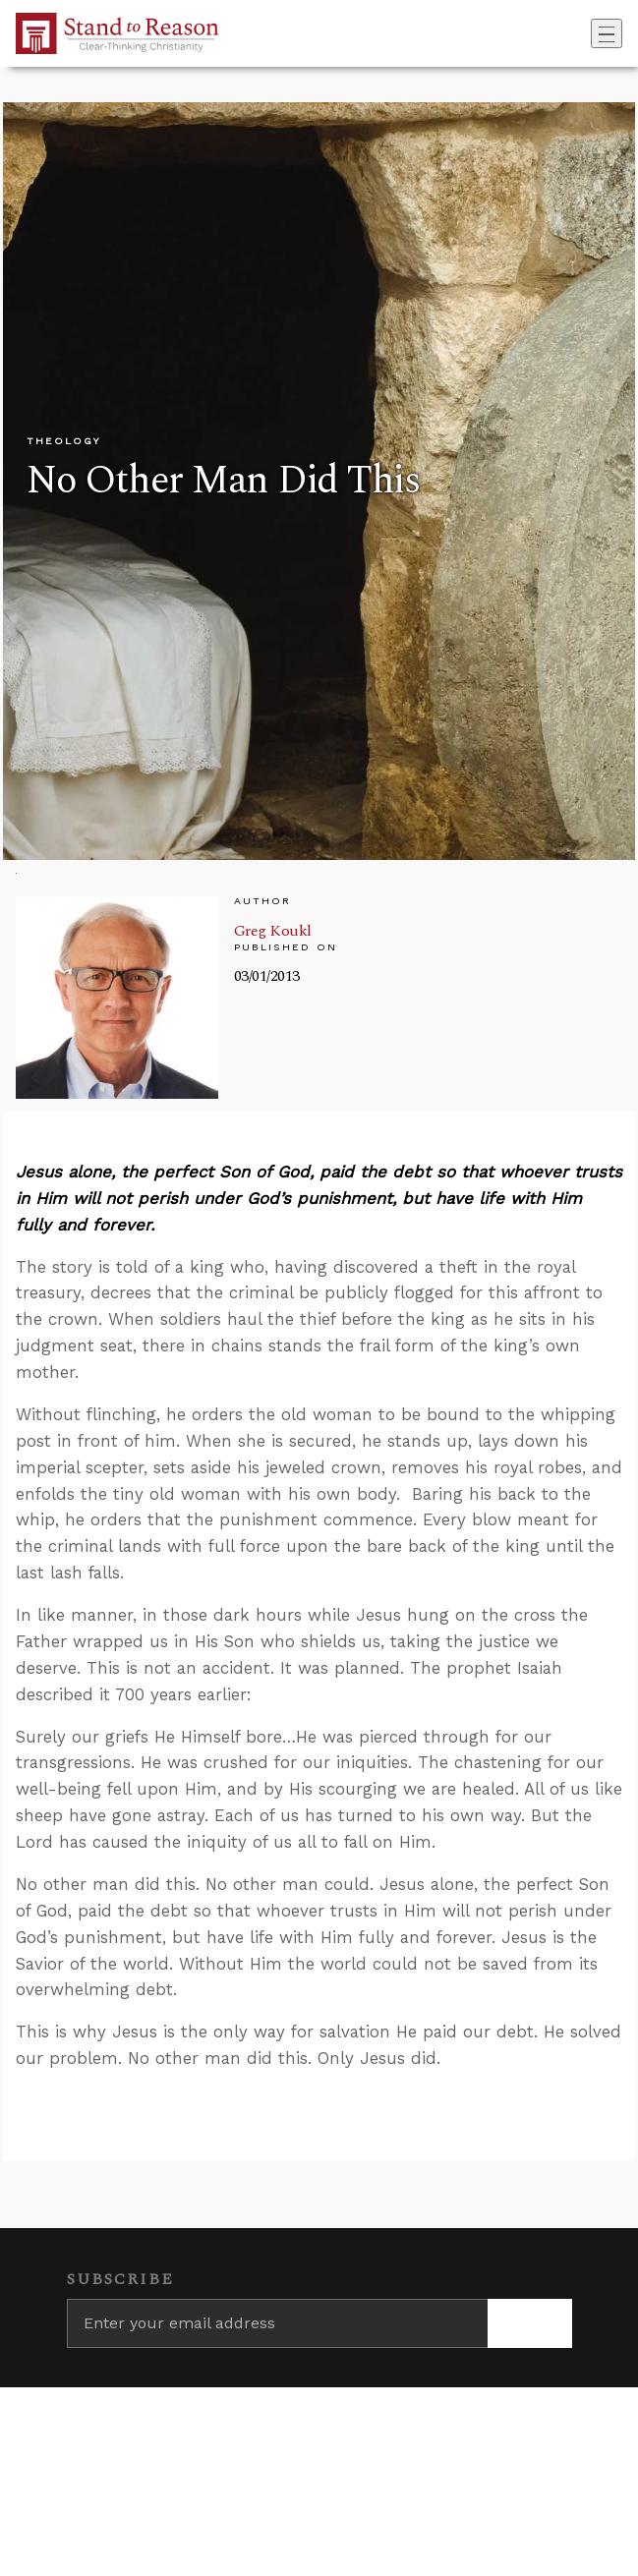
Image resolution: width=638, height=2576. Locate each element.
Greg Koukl (273, 931)
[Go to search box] (585, 33)
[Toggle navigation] (606, 33)
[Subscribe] (530, 2323)
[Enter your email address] (277, 2323)
